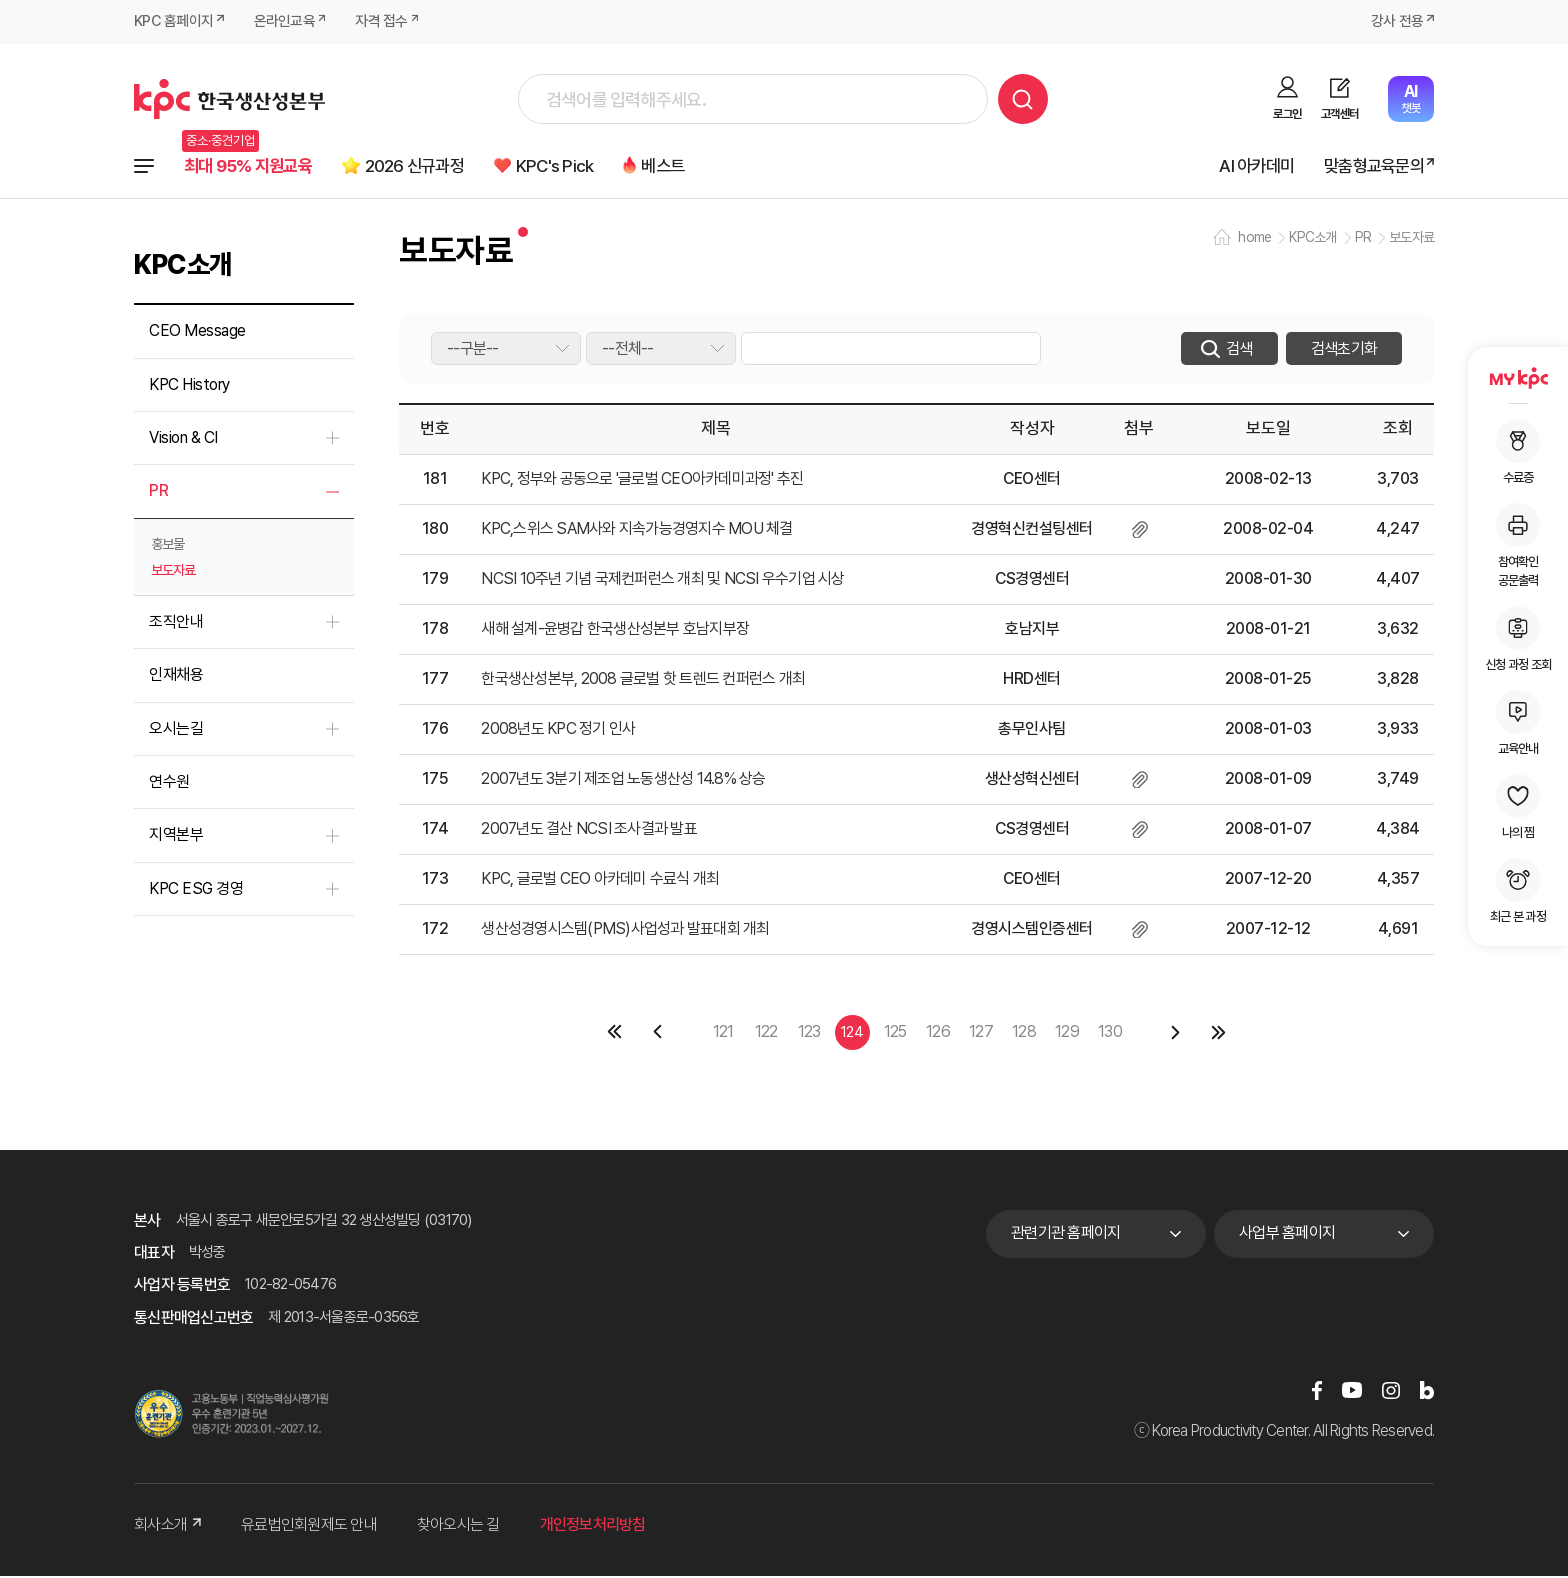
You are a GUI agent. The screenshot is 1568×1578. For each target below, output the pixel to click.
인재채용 (176, 677)
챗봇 (1410, 98)
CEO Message (197, 333)
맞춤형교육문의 (1369, 166)
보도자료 (173, 572)
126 (938, 1033)
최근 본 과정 (1518, 891)
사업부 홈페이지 (1287, 1235)
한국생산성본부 (229, 99)
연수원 (169, 783)
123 (809, 1033)
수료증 (1518, 452)
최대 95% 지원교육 (253, 166)
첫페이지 (615, 1034)
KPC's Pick (582, 166)
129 (1067, 1033)
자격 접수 (382, 22)
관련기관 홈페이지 (1065, 1235)
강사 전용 (1397, 22)
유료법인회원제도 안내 (309, 1526)
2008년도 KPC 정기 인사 (558, 731)
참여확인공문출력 (1518, 545)
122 (766, 1033)
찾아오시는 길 (458, 1526)
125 (895, 1033)
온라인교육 (284, 22)
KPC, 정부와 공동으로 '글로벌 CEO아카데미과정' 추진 (642, 481)
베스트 (697, 166)
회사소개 (167, 1526)
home (1254, 240)
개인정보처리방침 (593, 1526)
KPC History (189, 386)
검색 (1023, 99)
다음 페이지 (1175, 1034)
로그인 (1287, 114)
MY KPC (1518, 378)
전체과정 (144, 167)
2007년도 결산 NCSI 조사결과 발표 (589, 831)
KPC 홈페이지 (173, 22)
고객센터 (1339, 114)
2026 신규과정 (432, 166)
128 (1024, 1033)
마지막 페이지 (1218, 1034)
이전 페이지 (658, 1034)
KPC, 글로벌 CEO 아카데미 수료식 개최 (600, 881)
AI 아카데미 (1246, 166)
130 (1110, 1033)
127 (981, 1033)
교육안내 (1518, 723)
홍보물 (167, 546)
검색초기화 (1344, 350)
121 (723, 1033)
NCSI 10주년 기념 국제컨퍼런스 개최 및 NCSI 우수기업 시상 (662, 581)
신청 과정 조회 (1518, 639)
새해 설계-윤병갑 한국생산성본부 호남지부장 (615, 631)
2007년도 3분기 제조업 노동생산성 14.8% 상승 (623, 781)
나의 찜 (1518, 807)
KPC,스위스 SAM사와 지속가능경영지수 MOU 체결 (636, 531)
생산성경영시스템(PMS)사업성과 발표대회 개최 (625, 931)
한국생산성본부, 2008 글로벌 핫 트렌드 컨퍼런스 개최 (643, 681)
